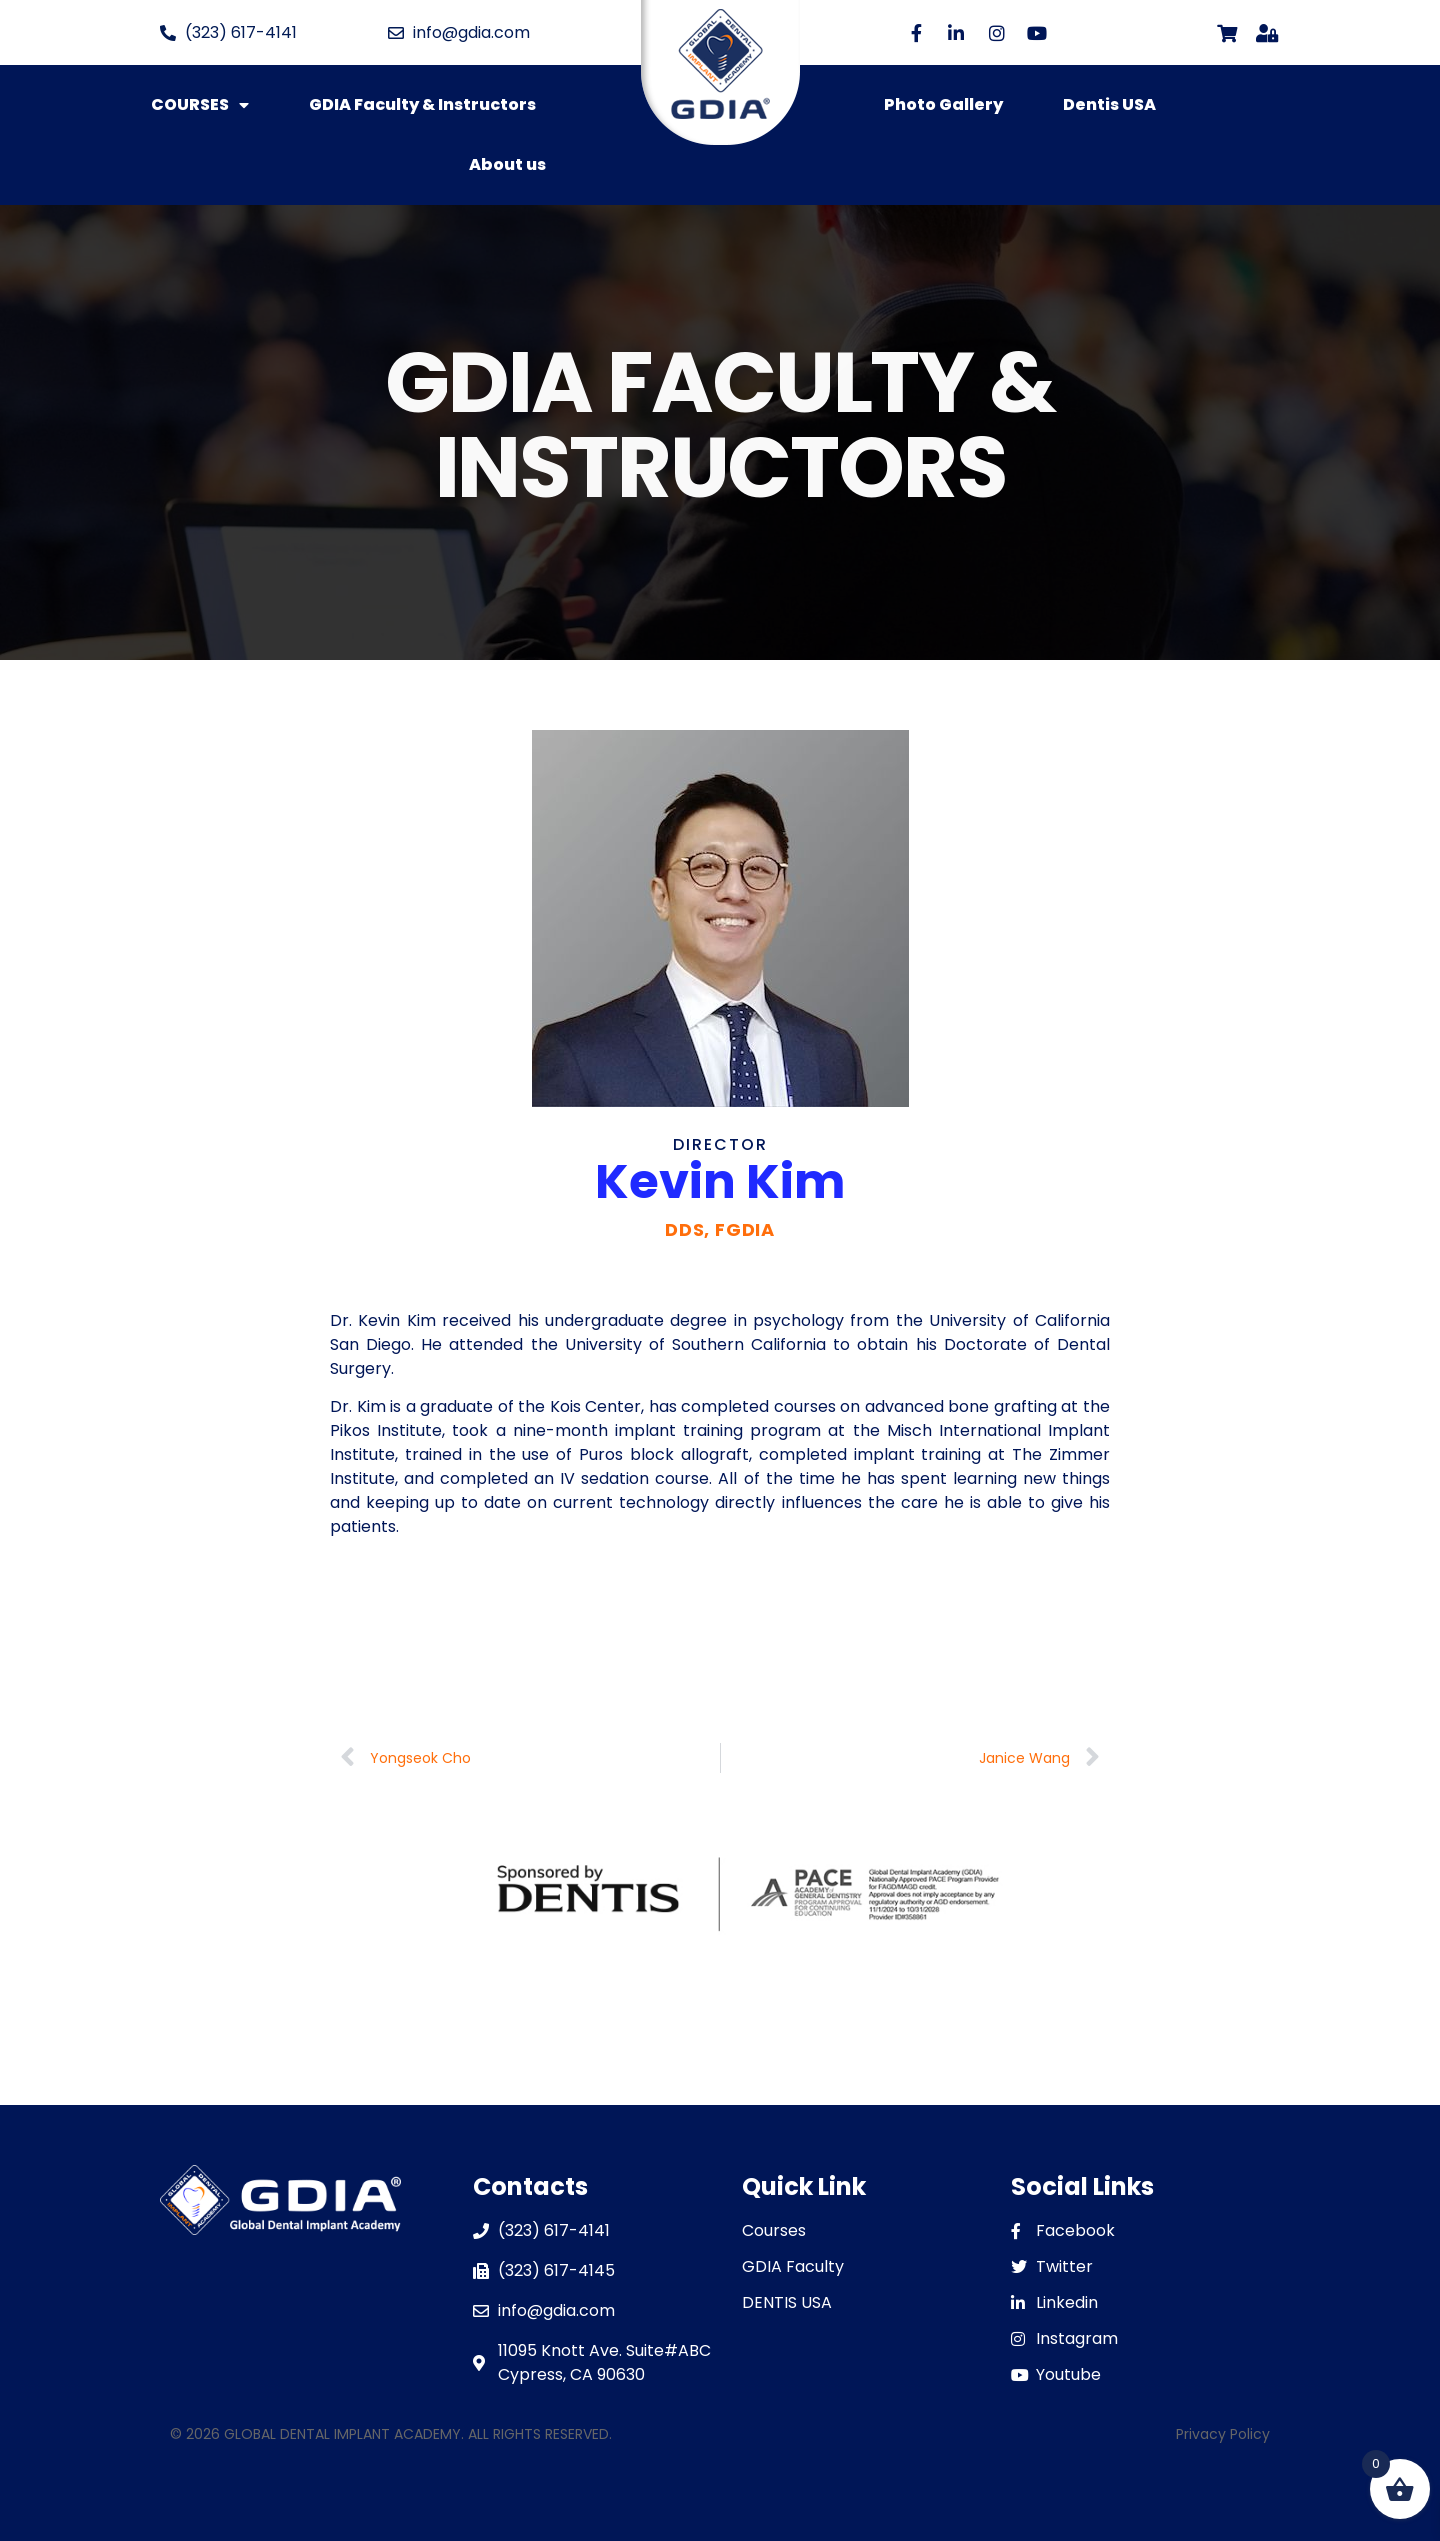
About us (507, 164)
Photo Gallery (943, 104)
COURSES (200, 105)
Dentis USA (1109, 104)
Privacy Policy (1223, 2434)
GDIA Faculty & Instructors (422, 104)
